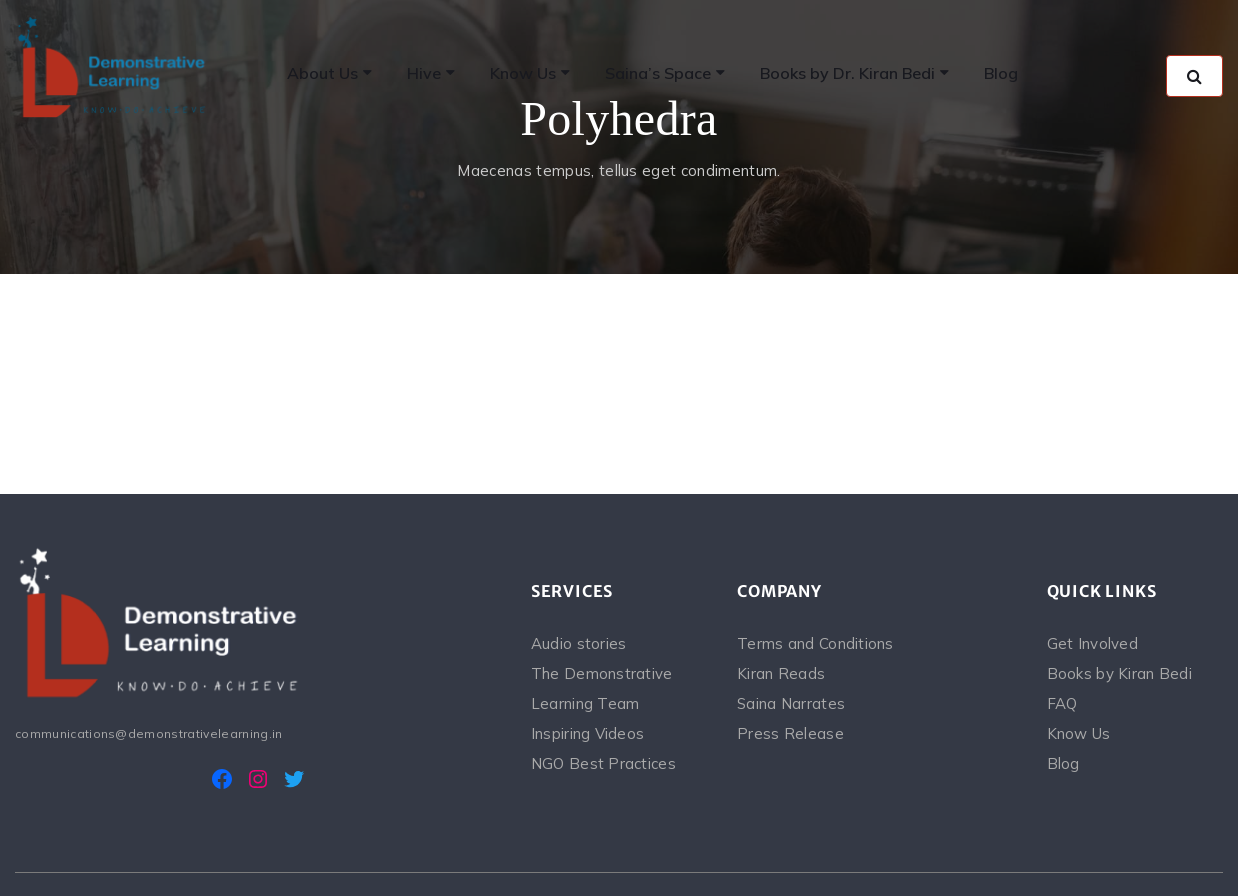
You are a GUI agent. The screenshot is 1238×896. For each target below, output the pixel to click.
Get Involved (1092, 643)
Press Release (790, 733)
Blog (1063, 763)
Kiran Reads (781, 673)
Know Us (1079, 733)
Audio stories (579, 643)
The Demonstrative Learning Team (602, 688)
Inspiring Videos (587, 733)
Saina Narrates (791, 703)
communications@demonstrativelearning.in (148, 733)
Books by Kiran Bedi (1119, 673)
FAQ (1062, 703)
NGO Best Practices (603, 763)
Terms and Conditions (815, 643)
